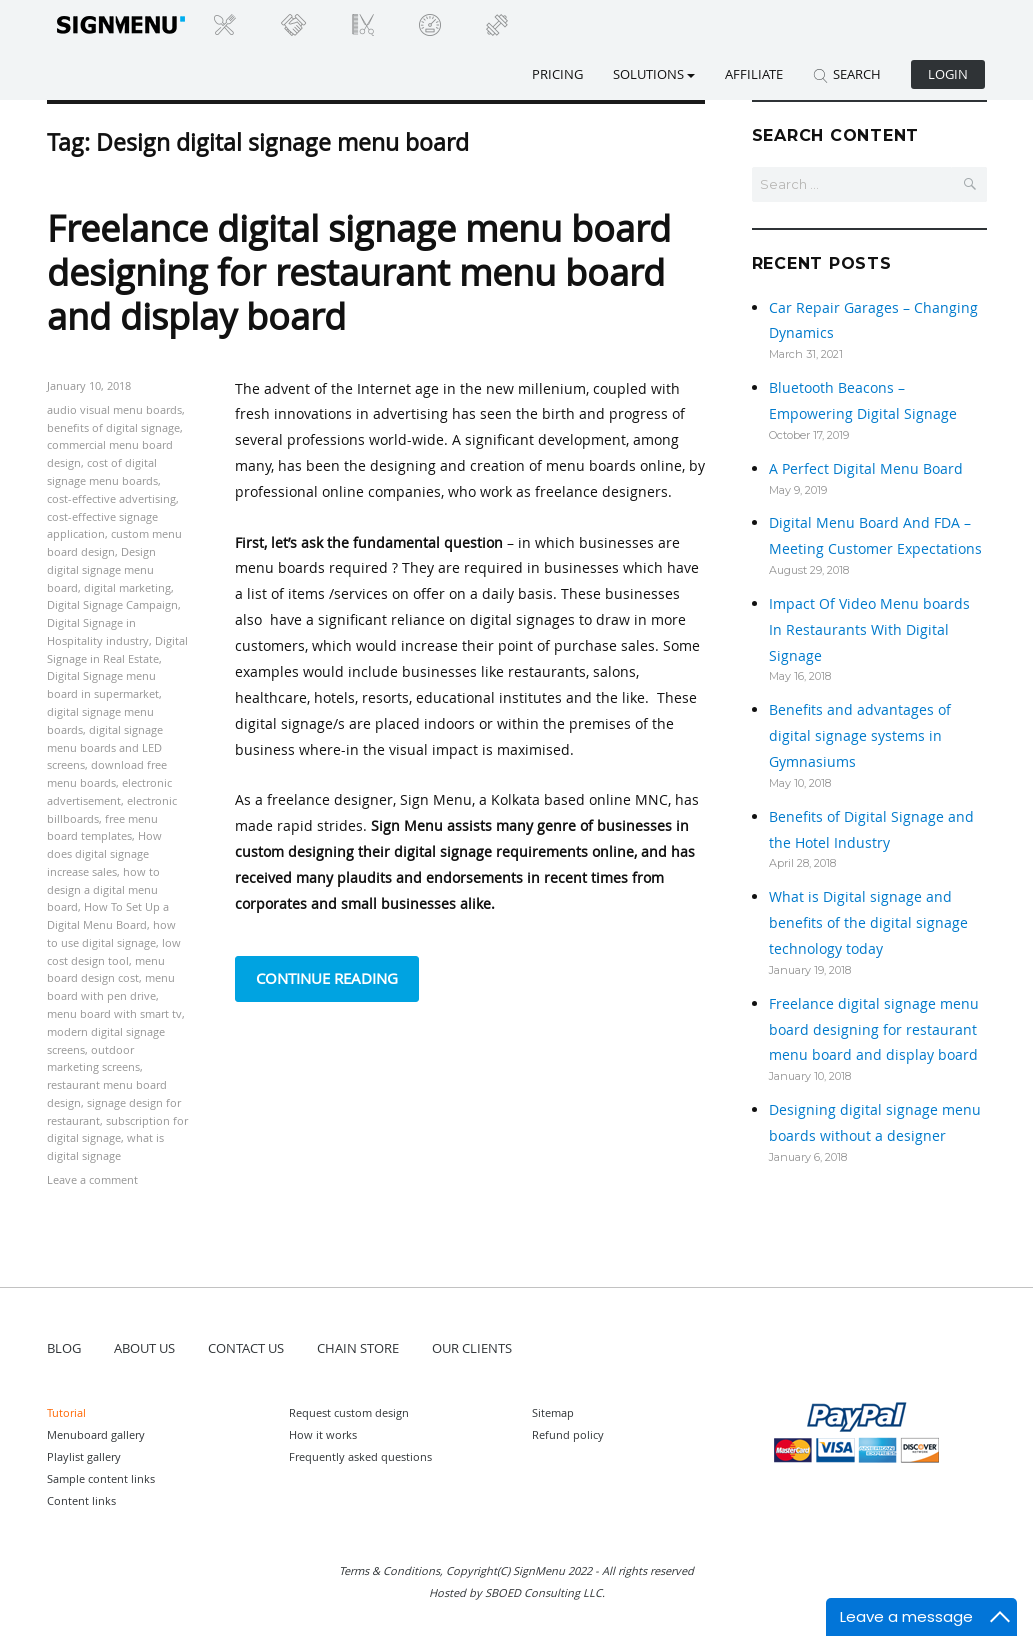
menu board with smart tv (114, 1013)
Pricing (557, 74)
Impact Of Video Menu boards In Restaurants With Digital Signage (869, 629)
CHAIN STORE (358, 1348)
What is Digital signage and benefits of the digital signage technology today (868, 922)
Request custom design (349, 1412)
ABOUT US (144, 1348)
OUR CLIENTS (472, 1348)
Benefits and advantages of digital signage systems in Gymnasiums (860, 735)
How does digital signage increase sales (104, 853)
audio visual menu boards (114, 409)
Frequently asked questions (360, 1456)
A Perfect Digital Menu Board (866, 468)
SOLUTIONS (654, 74)
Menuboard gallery (96, 1434)
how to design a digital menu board (103, 889)
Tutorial (66, 1412)
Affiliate (754, 74)
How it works (323, 1434)
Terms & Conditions (389, 1570)
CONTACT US (246, 1348)
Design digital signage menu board (101, 569)
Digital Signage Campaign (112, 604)
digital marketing (127, 587)
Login (948, 74)
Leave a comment (92, 1179)
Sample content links (101, 1478)
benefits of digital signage (113, 427)
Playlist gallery (84, 1456)
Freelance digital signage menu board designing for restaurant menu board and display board (359, 272)
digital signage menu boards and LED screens (105, 747)
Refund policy (568, 1434)
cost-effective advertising (111, 498)
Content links (81, 1500)
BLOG (64, 1348)
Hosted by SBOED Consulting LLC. (517, 1592)
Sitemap (553, 1412)
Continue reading (337, 976)
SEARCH (847, 74)
